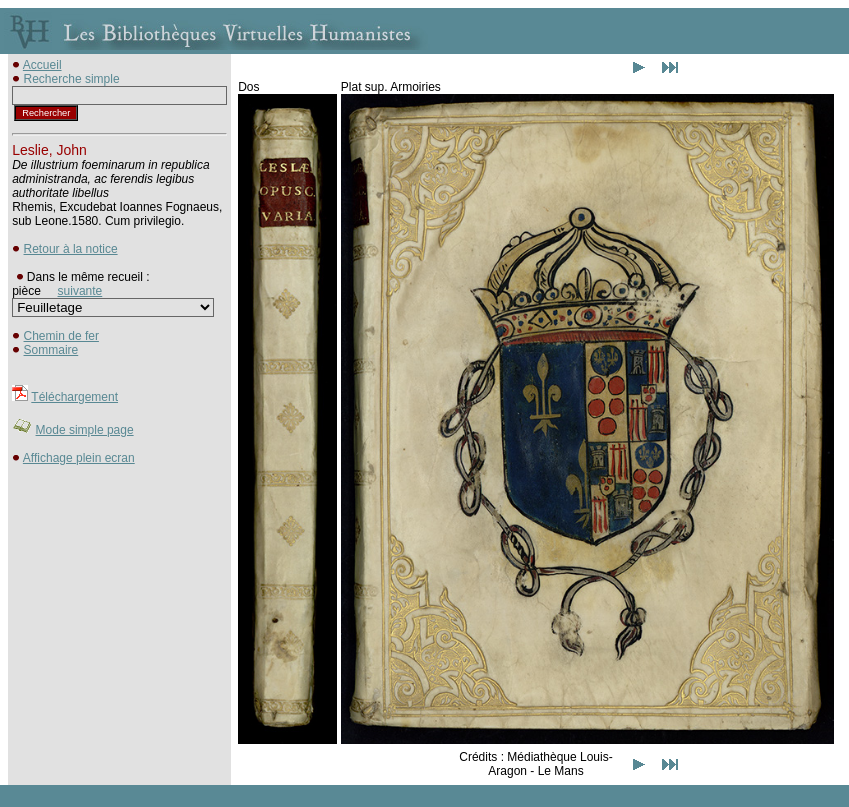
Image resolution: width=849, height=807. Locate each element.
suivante (80, 291)
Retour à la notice (71, 249)
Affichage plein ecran (79, 458)
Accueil (42, 65)
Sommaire (51, 350)
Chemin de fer (61, 336)
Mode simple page (85, 430)
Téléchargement (74, 397)
